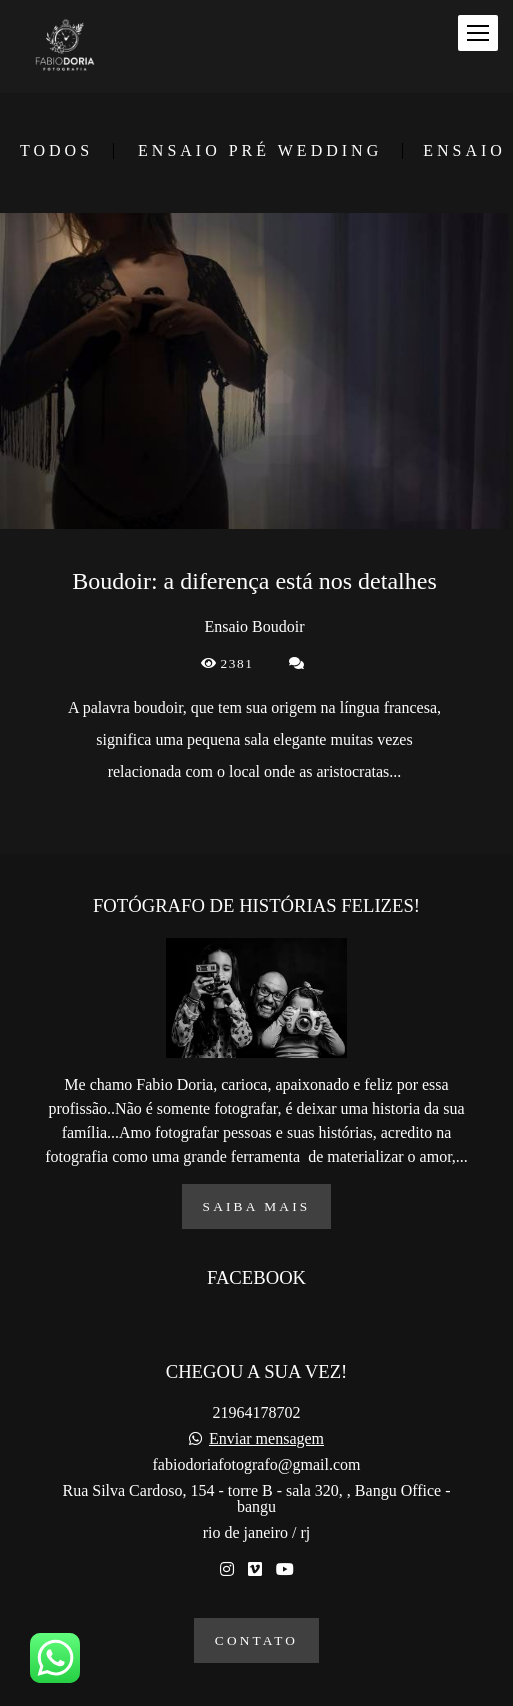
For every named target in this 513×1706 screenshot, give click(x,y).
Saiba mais (257, 1206)
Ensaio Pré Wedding (260, 151)
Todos (56, 151)
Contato (256, 1640)
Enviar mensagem (266, 1439)
